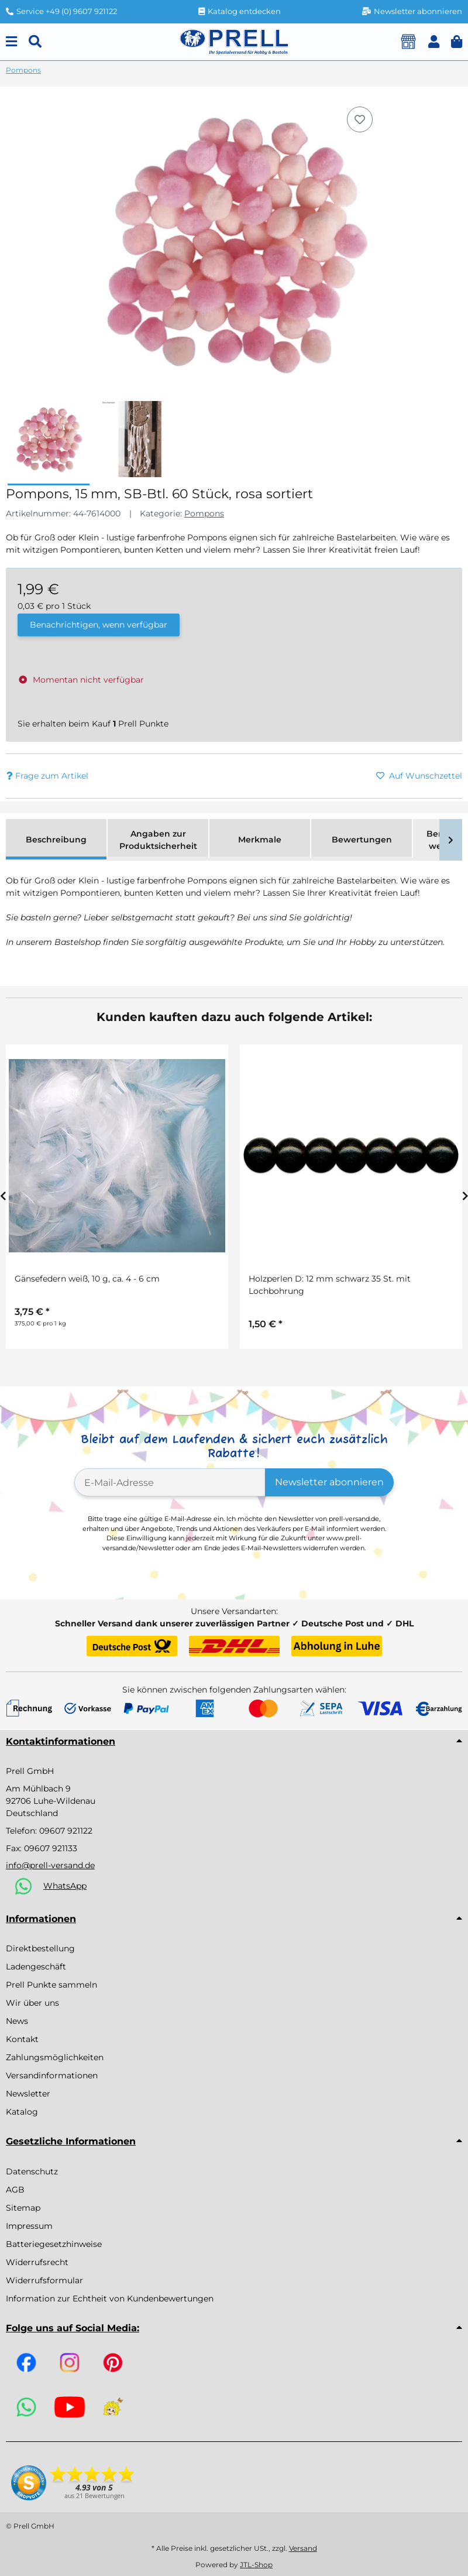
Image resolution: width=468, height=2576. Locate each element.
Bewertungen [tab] (362, 839)
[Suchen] (35, 42)
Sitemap (23, 2207)
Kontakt (22, 2039)
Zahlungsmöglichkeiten (55, 2057)
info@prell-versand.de (50, 1865)
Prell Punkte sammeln (51, 1984)
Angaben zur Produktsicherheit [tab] (158, 839)
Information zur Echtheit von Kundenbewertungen (110, 2298)
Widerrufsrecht (37, 2262)
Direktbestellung (40, 1948)
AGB (15, 2189)
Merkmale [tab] (259, 839)
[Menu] (11, 42)
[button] (433, 42)
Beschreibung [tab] (56, 839)
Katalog (22, 2111)
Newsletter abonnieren (329, 1482)
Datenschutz (32, 2171)
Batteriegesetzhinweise (54, 2244)
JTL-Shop (256, 2564)
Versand (303, 2548)
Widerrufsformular (44, 2280)
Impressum (29, 2226)
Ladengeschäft (36, 1966)
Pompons (204, 513)
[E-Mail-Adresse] (170, 1482)
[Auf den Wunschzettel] (360, 119)
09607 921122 (65, 1830)
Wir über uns (32, 2003)
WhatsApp (65, 1885)
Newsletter (28, 2093)
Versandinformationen (52, 2075)
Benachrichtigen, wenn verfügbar (98, 624)
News (17, 2021)
